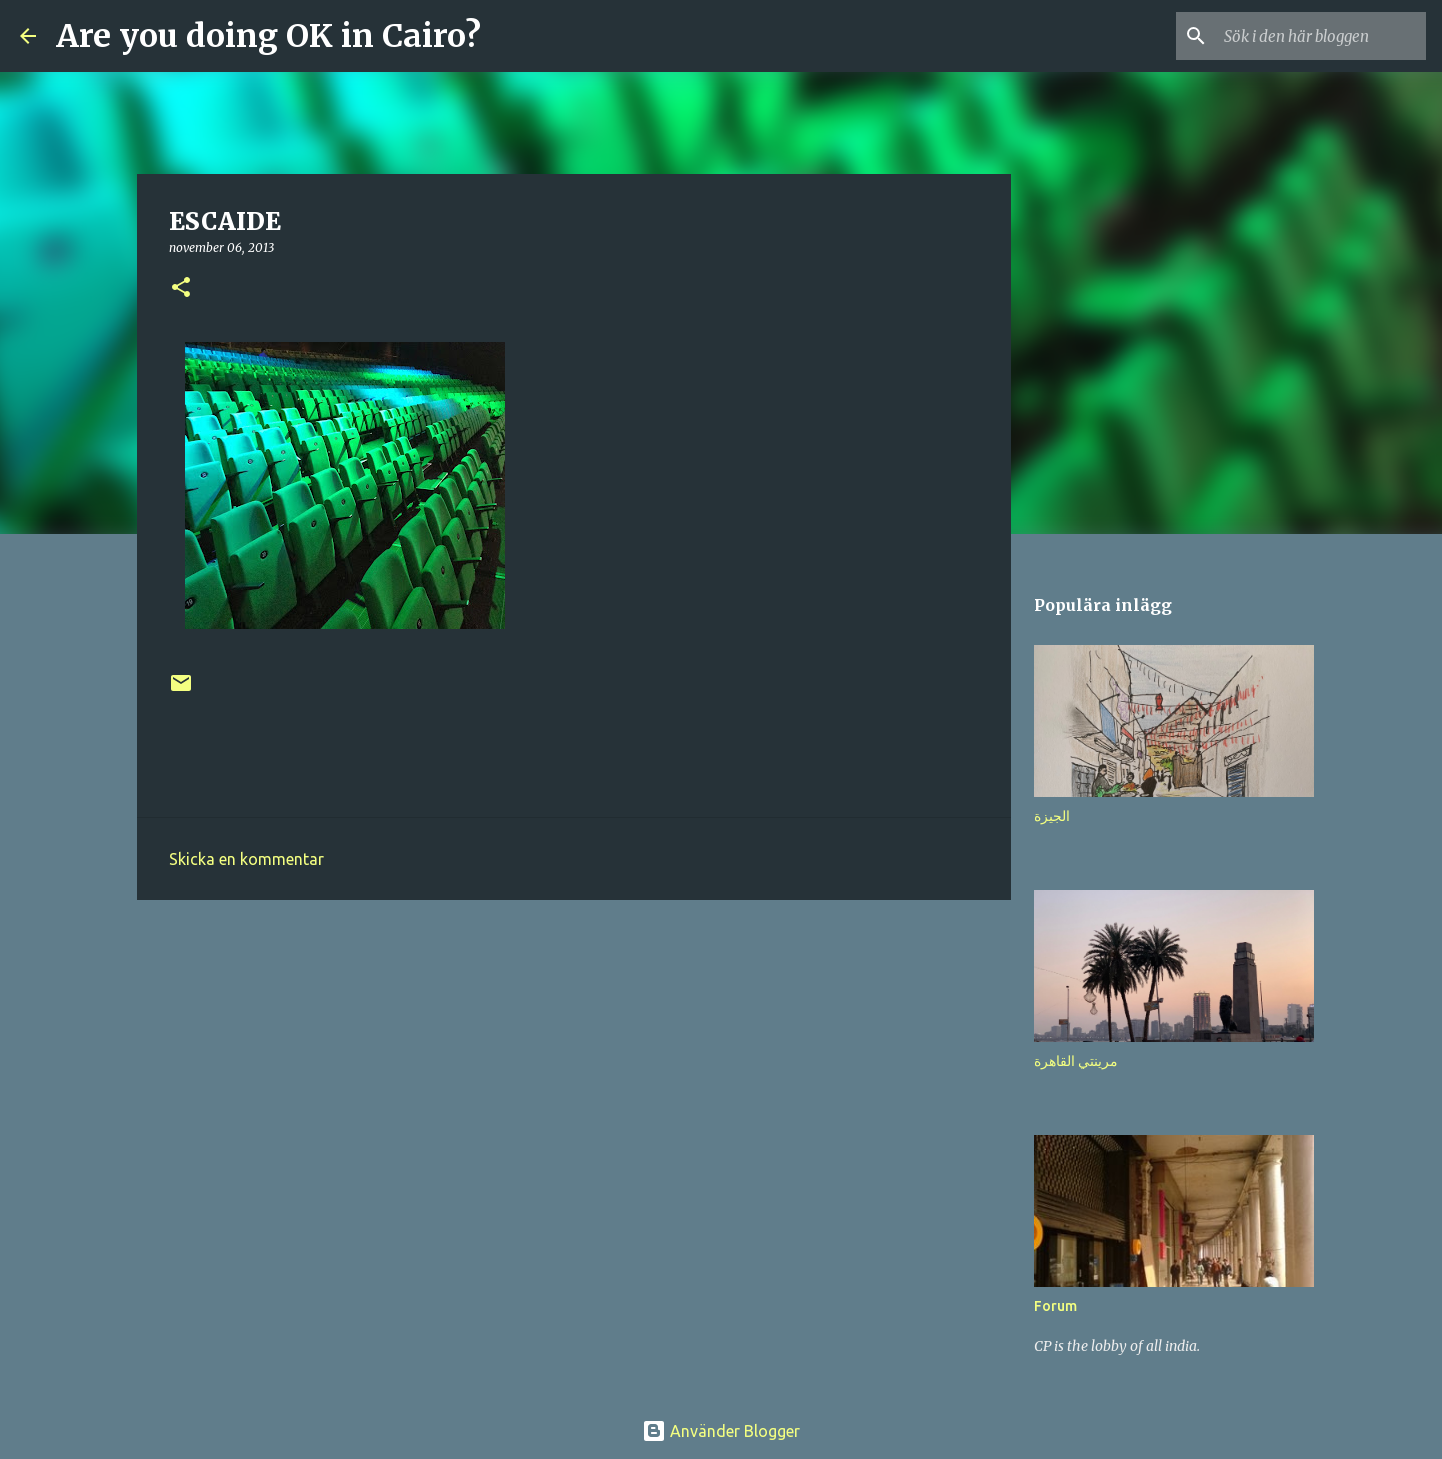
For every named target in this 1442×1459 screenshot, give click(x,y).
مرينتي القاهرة (1076, 1061)
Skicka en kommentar (246, 859)
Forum (1055, 1306)
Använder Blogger (721, 1431)
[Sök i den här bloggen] (1321, 36)
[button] (181, 288)
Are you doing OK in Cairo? (268, 36)
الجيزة (1052, 816)
